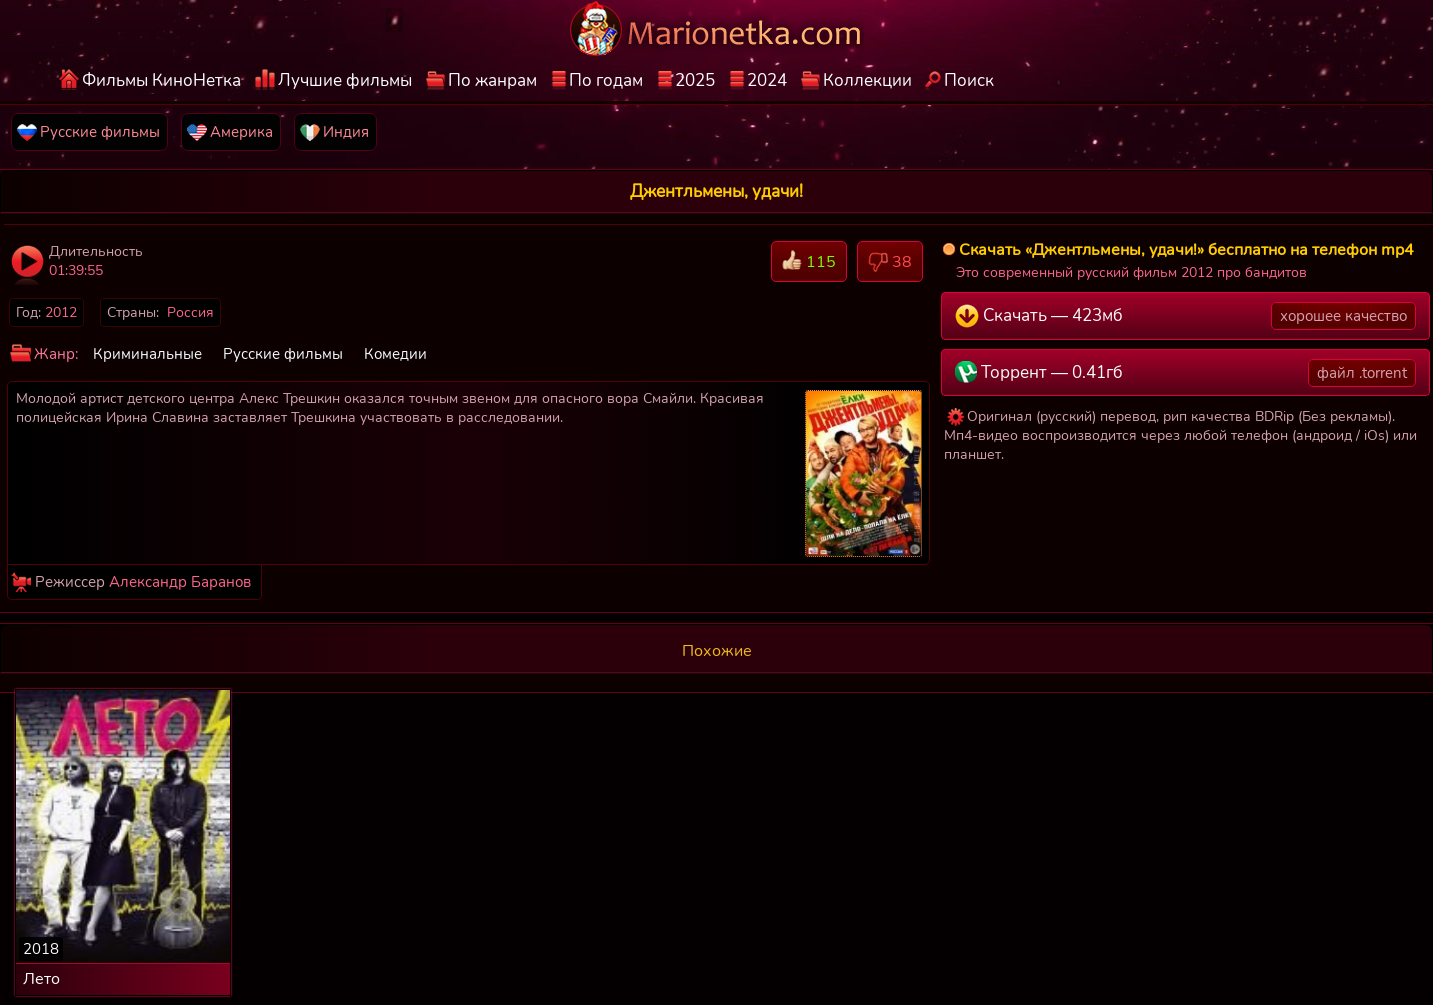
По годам (606, 80)
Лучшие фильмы (345, 80)
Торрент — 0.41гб (1185, 373)
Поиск (969, 80)
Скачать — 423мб (1185, 316)
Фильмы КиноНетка (161, 80)
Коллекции (867, 80)
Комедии (395, 354)
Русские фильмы (283, 354)
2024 (767, 80)
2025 (695, 80)
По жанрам (492, 80)
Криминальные (147, 354)
